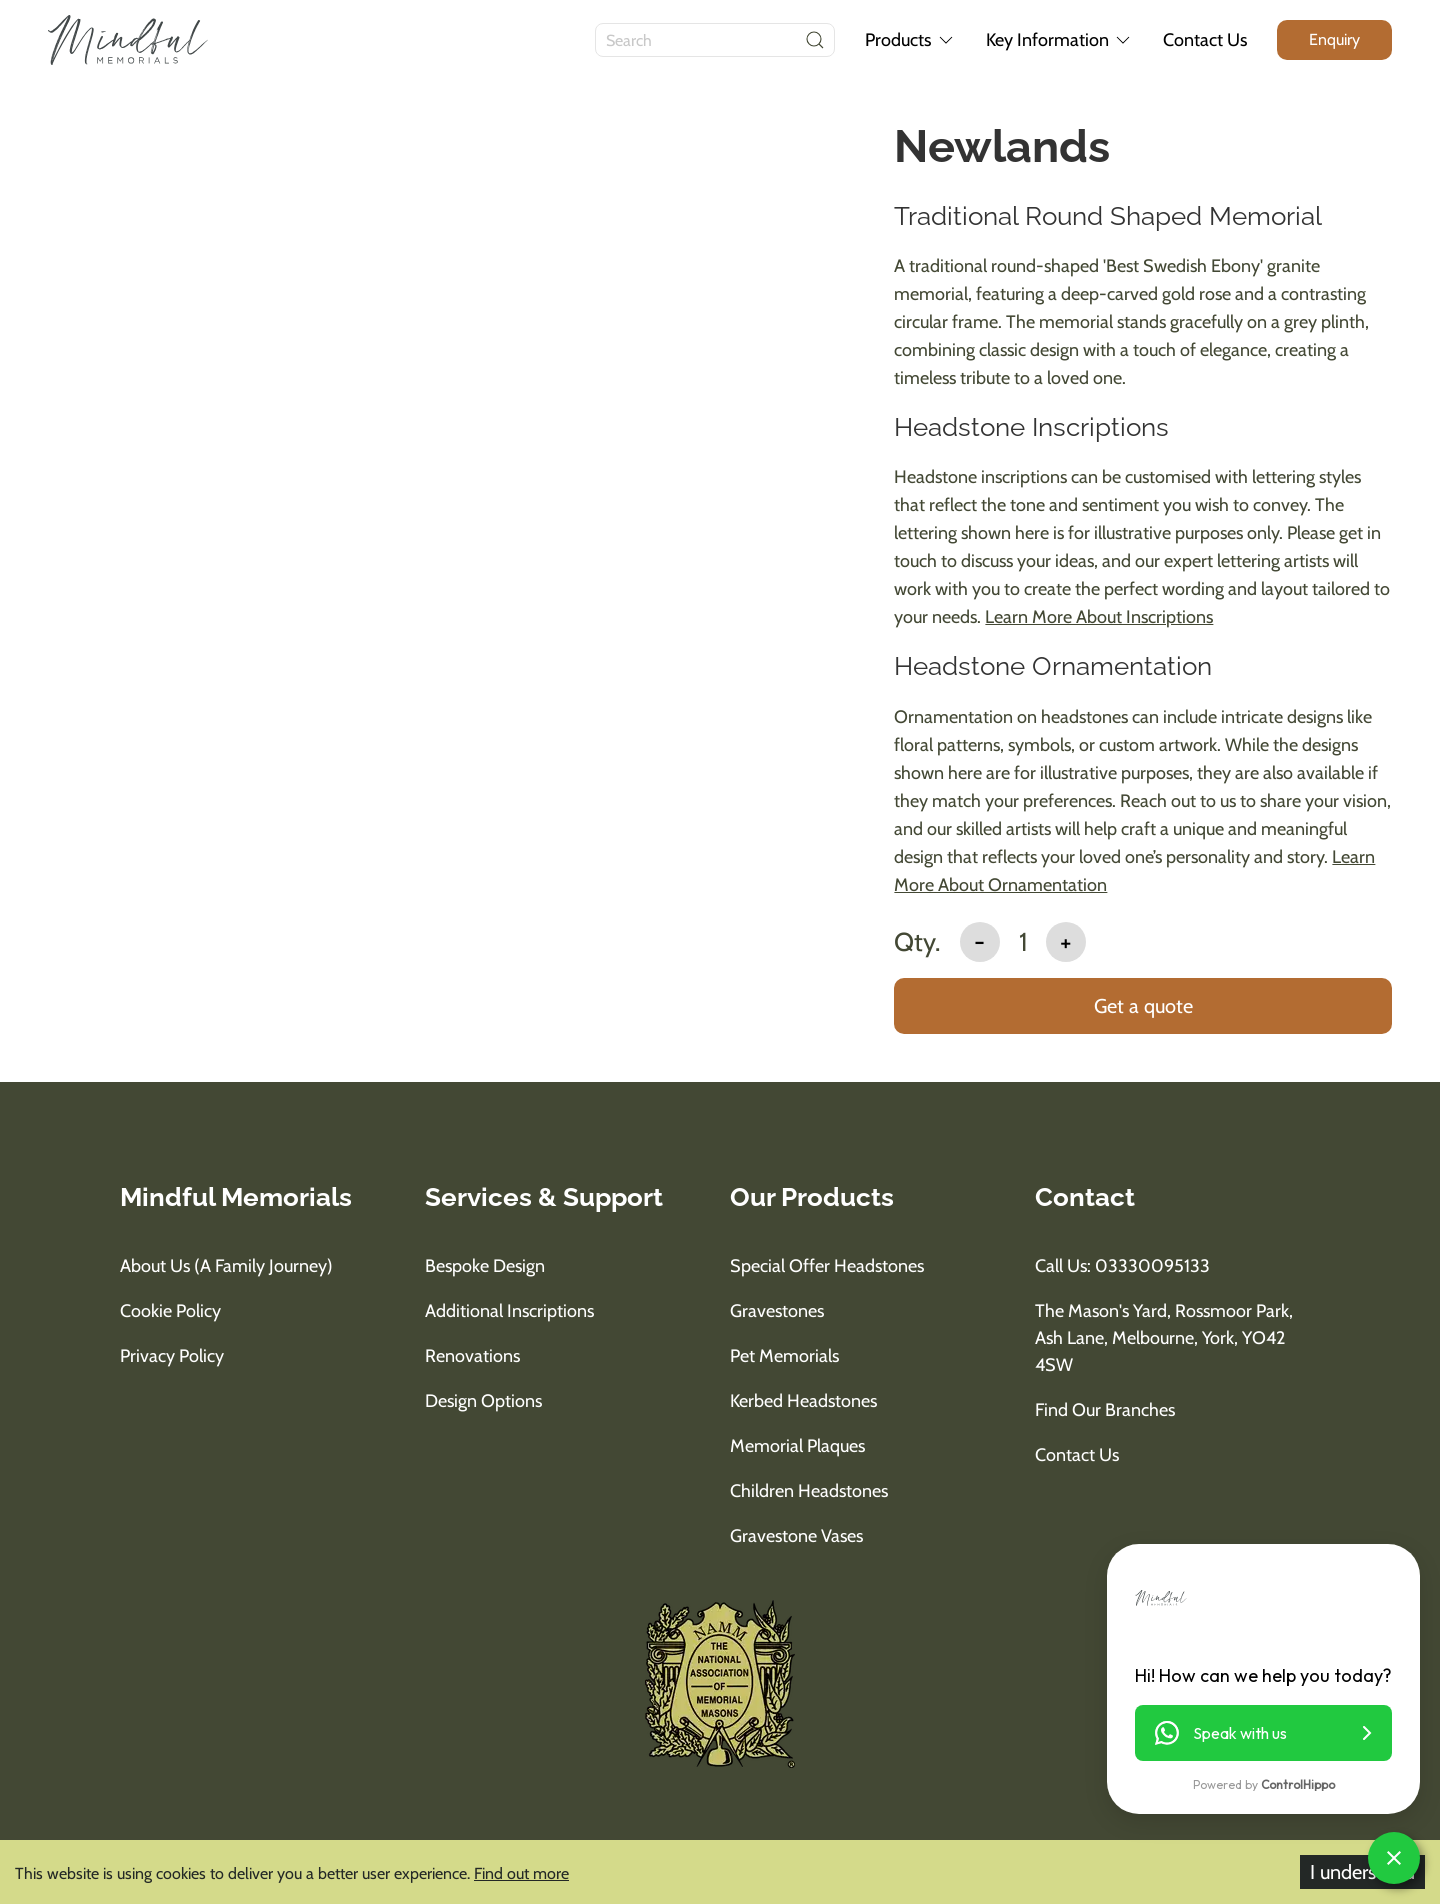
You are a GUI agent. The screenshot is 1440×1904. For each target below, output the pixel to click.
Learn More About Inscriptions (1099, 617)
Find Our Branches (1105, 1410)
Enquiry (1334, 39)
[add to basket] (1143, 1007)
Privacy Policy (172, 1356)
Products (910, 40)
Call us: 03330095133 (1122, 1266)
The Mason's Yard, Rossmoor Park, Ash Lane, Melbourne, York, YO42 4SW (1164, 1338)
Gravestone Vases (796, 1536)
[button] (1263, 1733)
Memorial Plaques (797, 1446)
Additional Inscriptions (509, 1311)
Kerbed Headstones (803, 1401)
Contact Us (1205, 40)
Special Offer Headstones (827, 1266)
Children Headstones (809, 1491)
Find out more (521, 1873)
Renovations (472, 1356)
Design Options (483, 1401)
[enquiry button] (1334, 39)
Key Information (1060, 40)
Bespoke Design (485, 1266)
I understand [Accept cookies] (1362, 1872)
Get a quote (1143, 1006)
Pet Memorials (784, 1356)
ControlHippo (1298, 1784)
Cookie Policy (170, 1311)
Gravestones (777, 1311)
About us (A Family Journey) (226, 1266)
